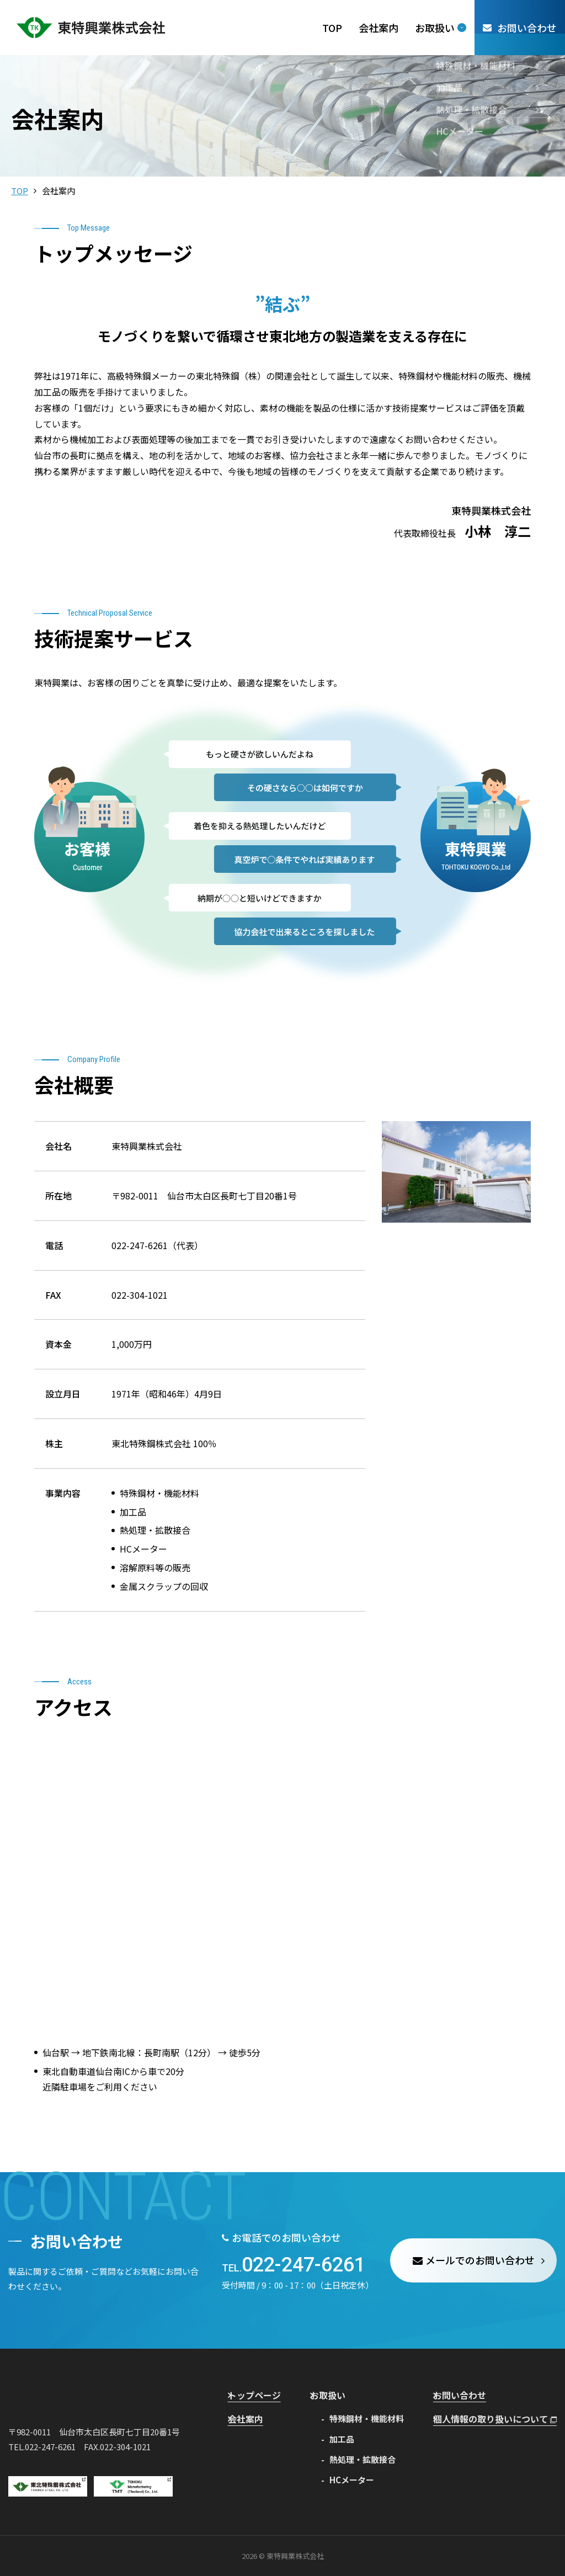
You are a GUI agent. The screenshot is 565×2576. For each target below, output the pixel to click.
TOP (19, 190)
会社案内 (252, 2418)
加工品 (344, 2438)
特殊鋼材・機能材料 (369, 2418)
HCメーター (354, 2479)
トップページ (261, 2395)
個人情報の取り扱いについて (499, 2418)
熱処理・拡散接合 (365, 2459)
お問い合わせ (466, 2395)
